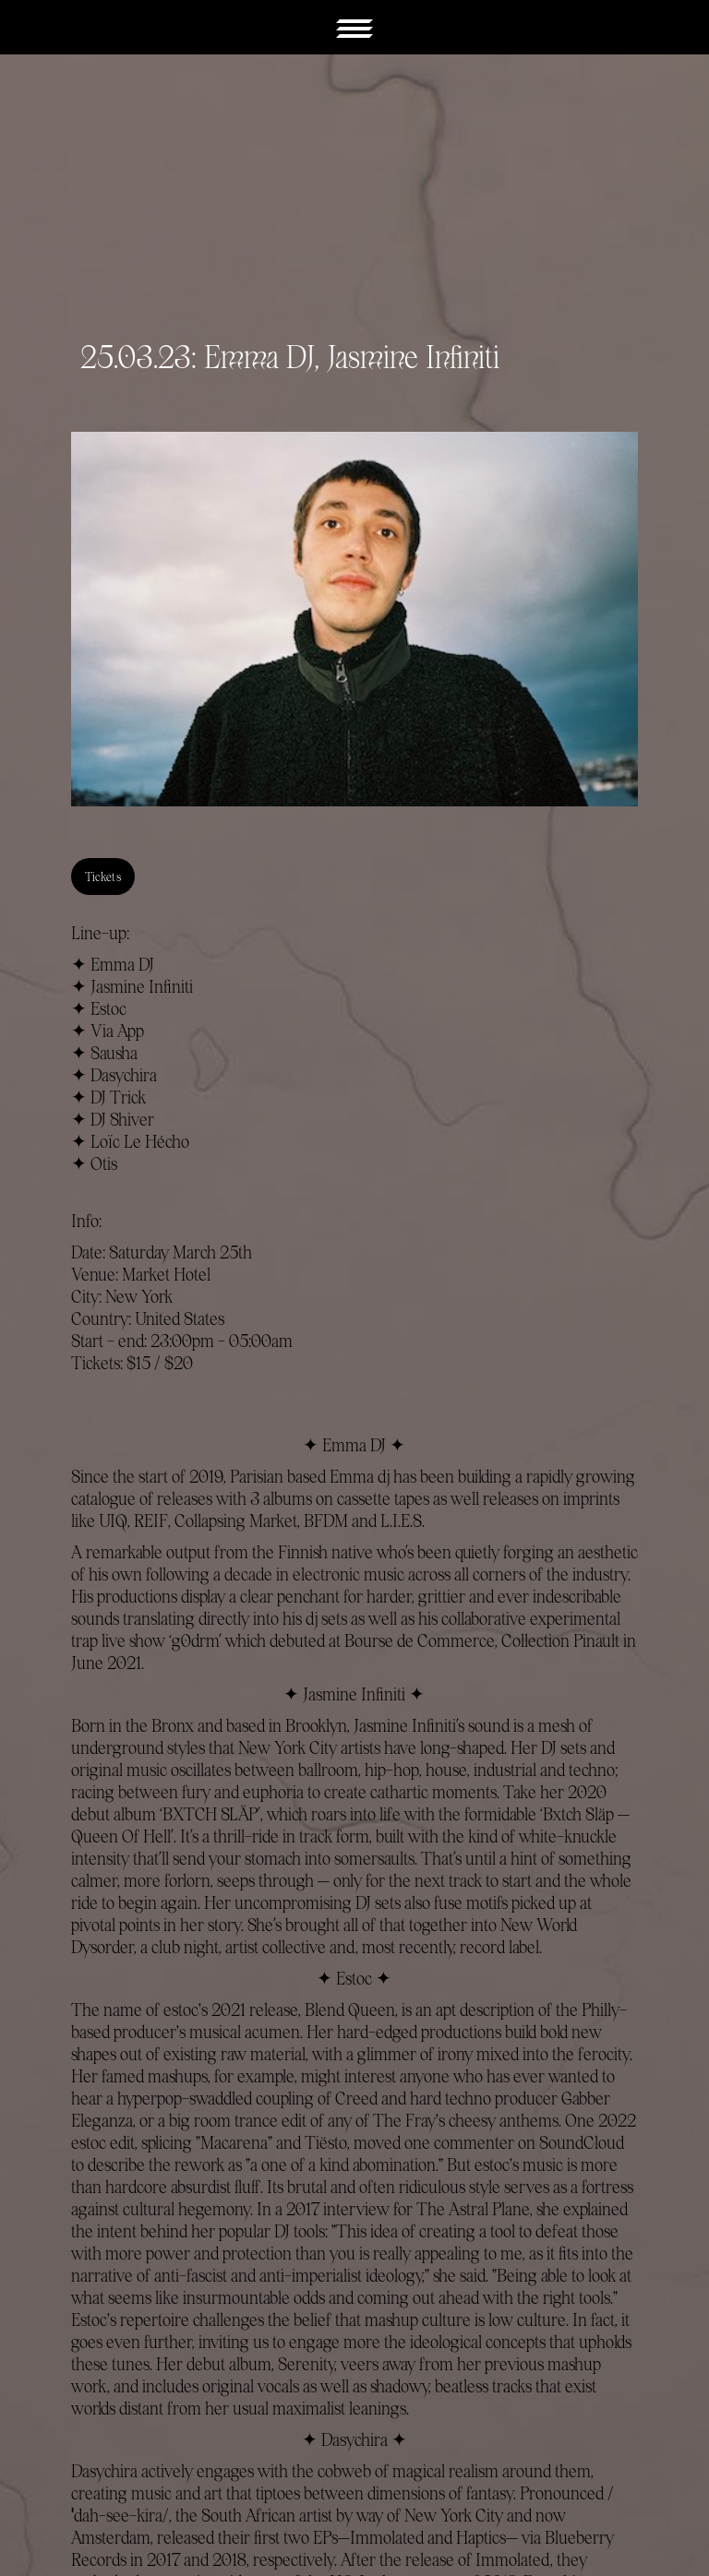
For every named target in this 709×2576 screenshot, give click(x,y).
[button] (354, 27)
